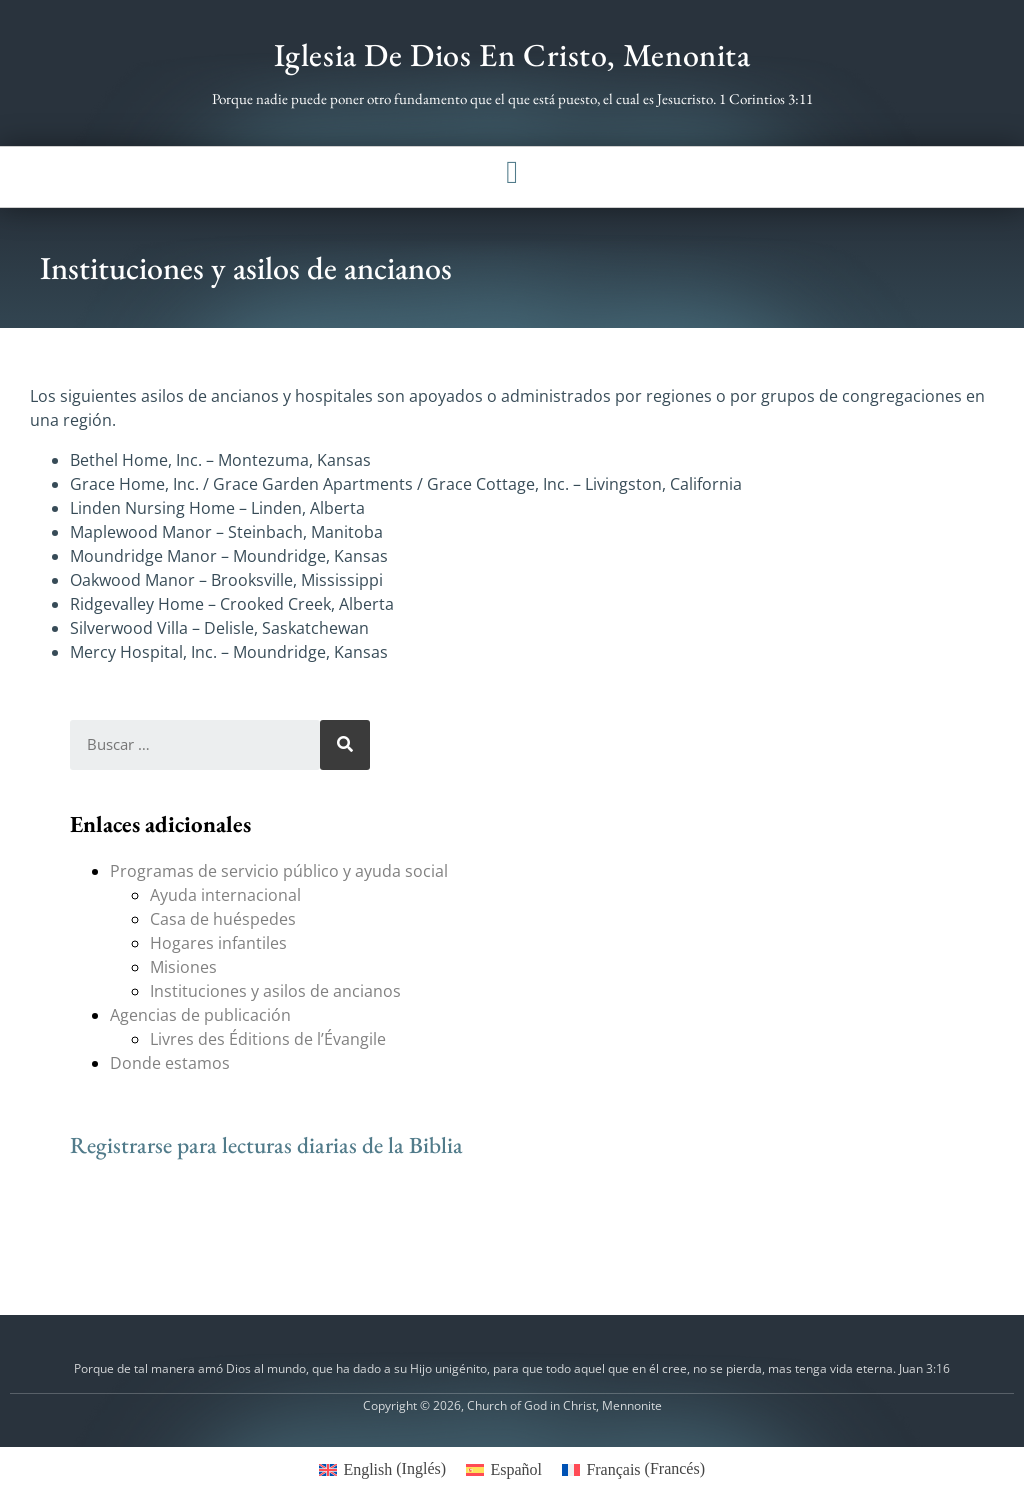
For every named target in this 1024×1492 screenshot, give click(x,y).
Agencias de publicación (200, 1015)
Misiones (183, 967)
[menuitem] (382, 1469)
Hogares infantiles (218, 943)
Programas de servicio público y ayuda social (279, 871)
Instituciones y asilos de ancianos (275, 991)
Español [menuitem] (516, 1469)
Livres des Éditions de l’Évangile (268, 1039)
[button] (512, 172)
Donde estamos (170, 1063)
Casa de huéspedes (223, 919)
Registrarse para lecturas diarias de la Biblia (266, 1145)
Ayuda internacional (225, 895)
